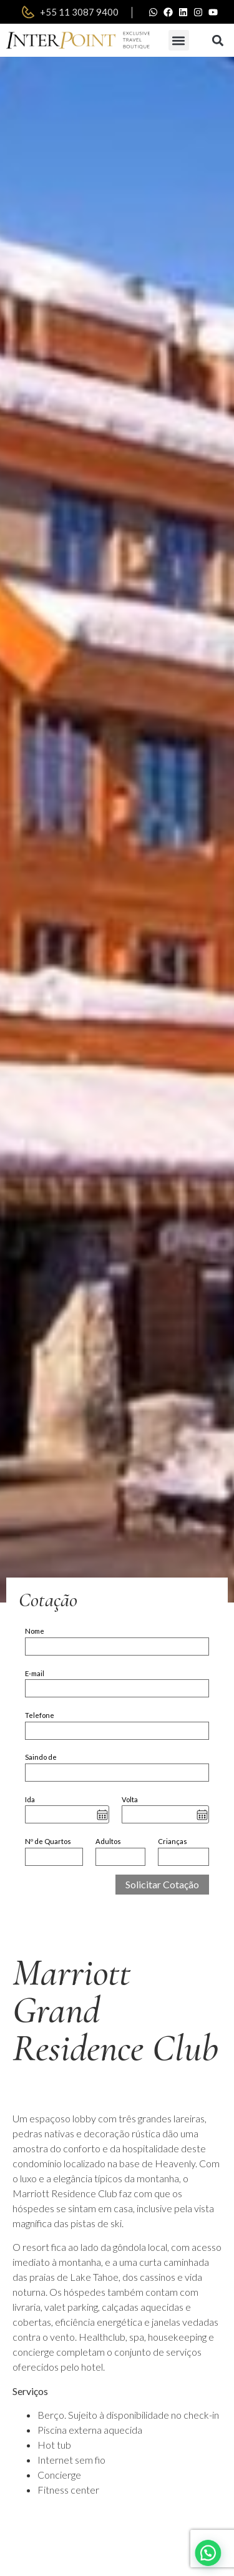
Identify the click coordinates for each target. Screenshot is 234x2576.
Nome (34, 1630)
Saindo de (41, 1757)
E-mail (34, 1673)
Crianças (172, 1841)
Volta (130, 1799)
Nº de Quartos (48, 1841)
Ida (30, 1799)
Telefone (39, 1715)
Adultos (108, 1841)
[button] (178, 40)
